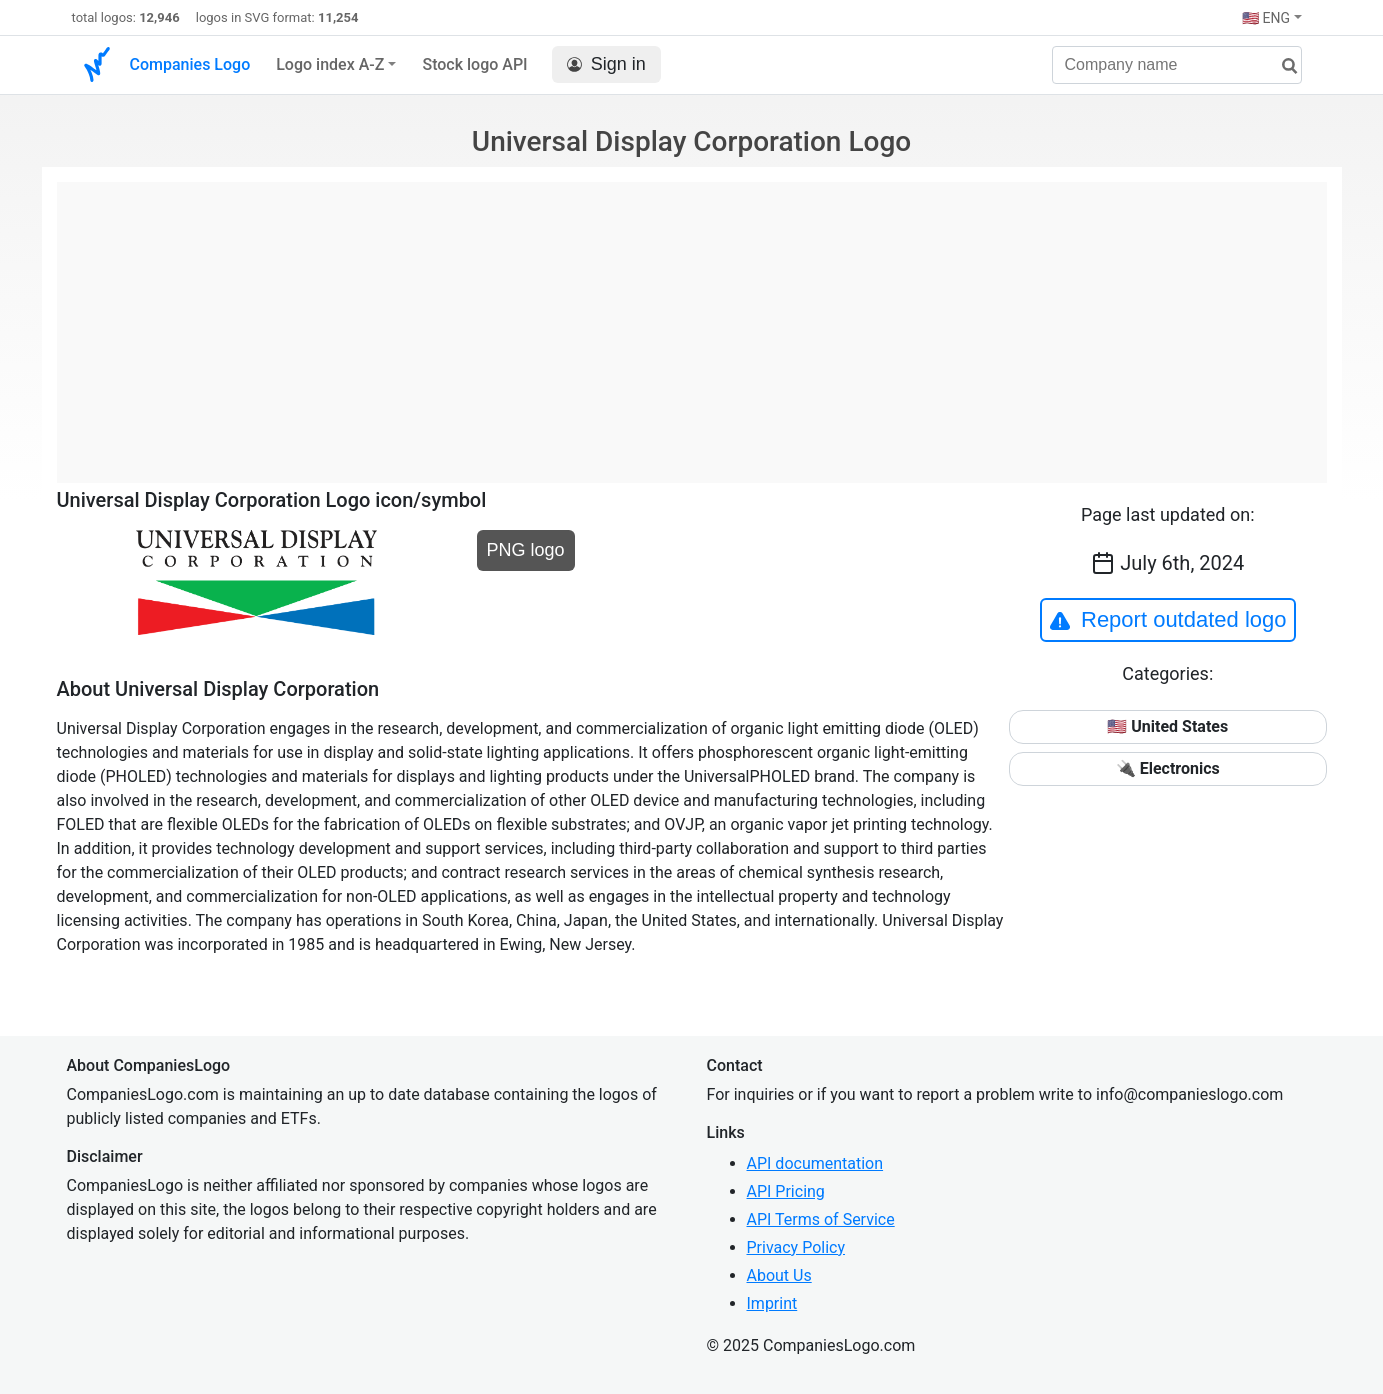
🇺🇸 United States (1167, 726)
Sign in (606, 64)
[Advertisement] (692, 322)
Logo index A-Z (330, 64)
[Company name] (1177, 65)
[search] (1282, 66)
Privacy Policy (796, 1247)
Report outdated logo (1168, 620)
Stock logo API (474, 64)
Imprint (772, 1303)
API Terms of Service (821, 1219)
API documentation (815, 1163)
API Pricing (786, 1191)
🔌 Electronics (1168, 768)
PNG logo (526, 550)
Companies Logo (190, 64)
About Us (779, 1275)
